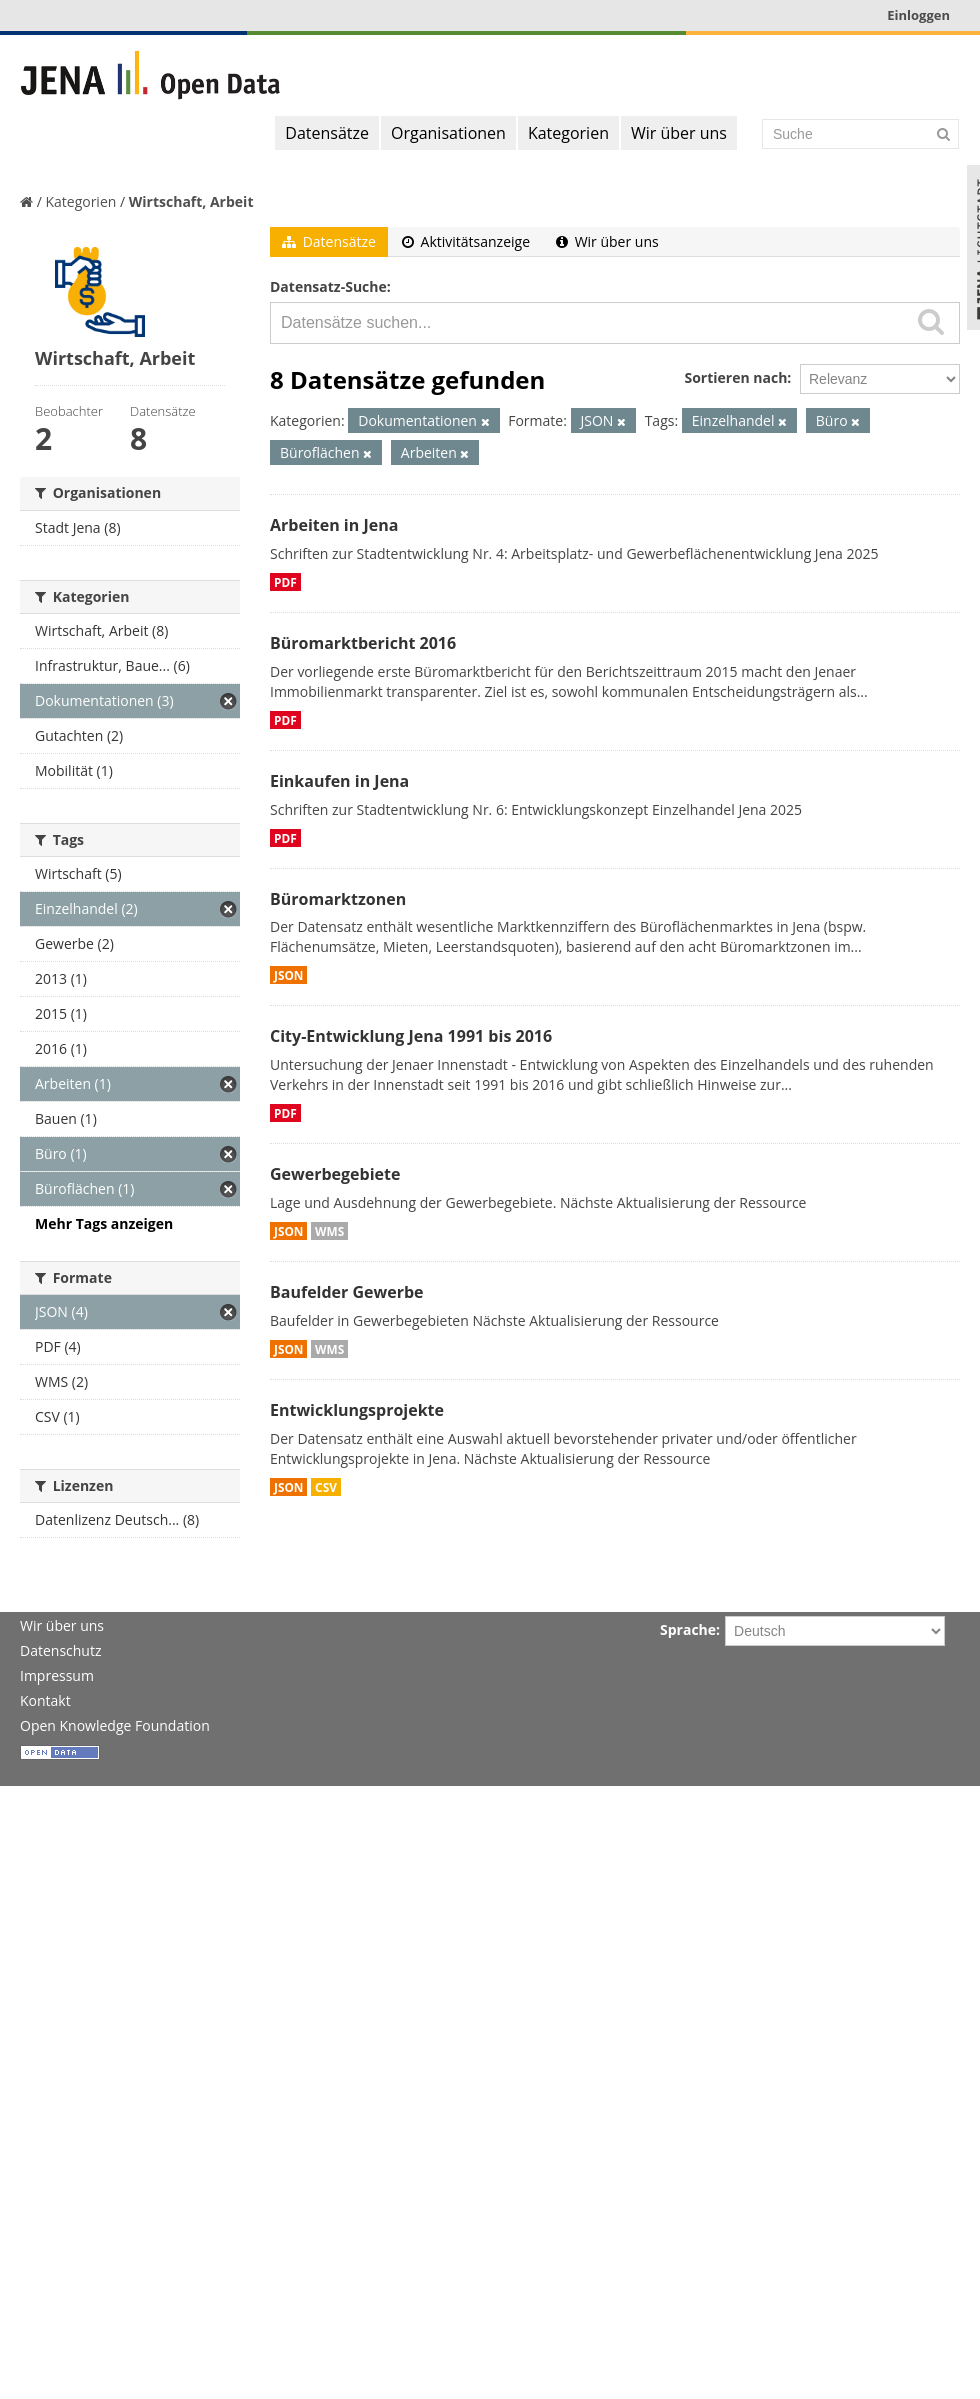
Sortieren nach (735, 377)
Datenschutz (60, 1650)
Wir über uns (679, 133)
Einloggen (918, 15)
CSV (326, 1487)
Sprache (688, 1629)
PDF (285, 582)
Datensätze (327, 133)
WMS (329, 1231)
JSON (288, 975)
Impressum (57, 1675)
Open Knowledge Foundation (115, 1725)
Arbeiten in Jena (334, 525)
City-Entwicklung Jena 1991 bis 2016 (411, 1036)
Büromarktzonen (338, 899)
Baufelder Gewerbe (347, 1292)
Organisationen (448, 133)
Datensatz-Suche (328, 286)
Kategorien (568, 133)
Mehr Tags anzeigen (104, 1223)
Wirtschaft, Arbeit (191, 201)
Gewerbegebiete (335, 1174)
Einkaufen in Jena (339, 781)
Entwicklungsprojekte (357, 1410)
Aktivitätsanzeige (466, 241)
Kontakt (45, 1700)
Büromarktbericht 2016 (363, 643)
